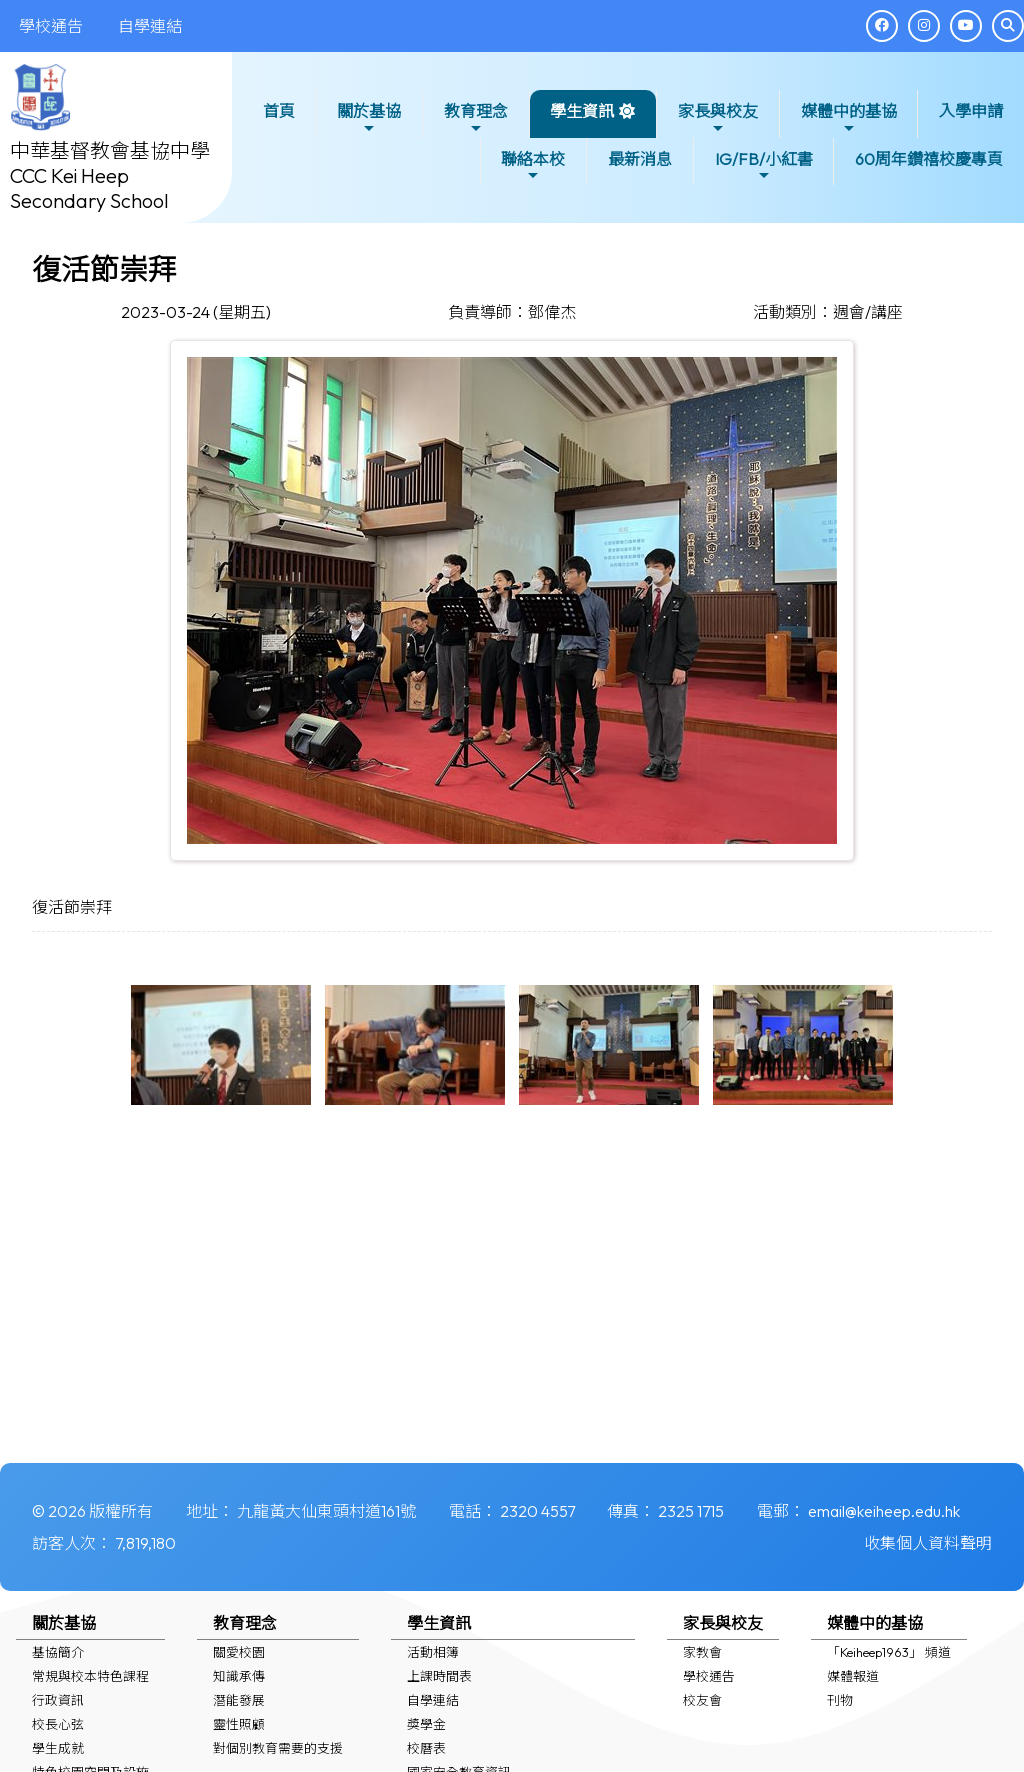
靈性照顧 (239, 1724)
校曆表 (426, 1748)
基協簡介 (58, 1652)
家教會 (702, 1652)
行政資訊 (58, 1700)
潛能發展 (239, 1700)
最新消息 (640, 159)
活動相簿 (433, 1652)
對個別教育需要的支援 (278, 1748)
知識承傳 (239, 1676)
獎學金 (426, 1724)
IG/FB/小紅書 (764, 166)
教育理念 (476, 118)
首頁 (279, 111)
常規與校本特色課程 (90, 1676)
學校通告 (709, 1676)
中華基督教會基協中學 (110, 150)
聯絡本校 (533, 166)
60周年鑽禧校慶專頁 (929, 159)
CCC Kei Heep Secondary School (89, 188)
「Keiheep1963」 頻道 (889, 1652)
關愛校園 (239, 1652)
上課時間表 (439, 1676)
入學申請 (971, 111)
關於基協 (369, 118)
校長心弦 (58, 1724)
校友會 (702, 1700)
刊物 (840, 1700)
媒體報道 (853, 1676)
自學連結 (433, 1700)
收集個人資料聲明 (928, 1543)
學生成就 (58, 1748)
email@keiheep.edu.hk (884, 1511)
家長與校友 (718, 118)
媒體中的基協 (849, 118)
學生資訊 (582, 118)
